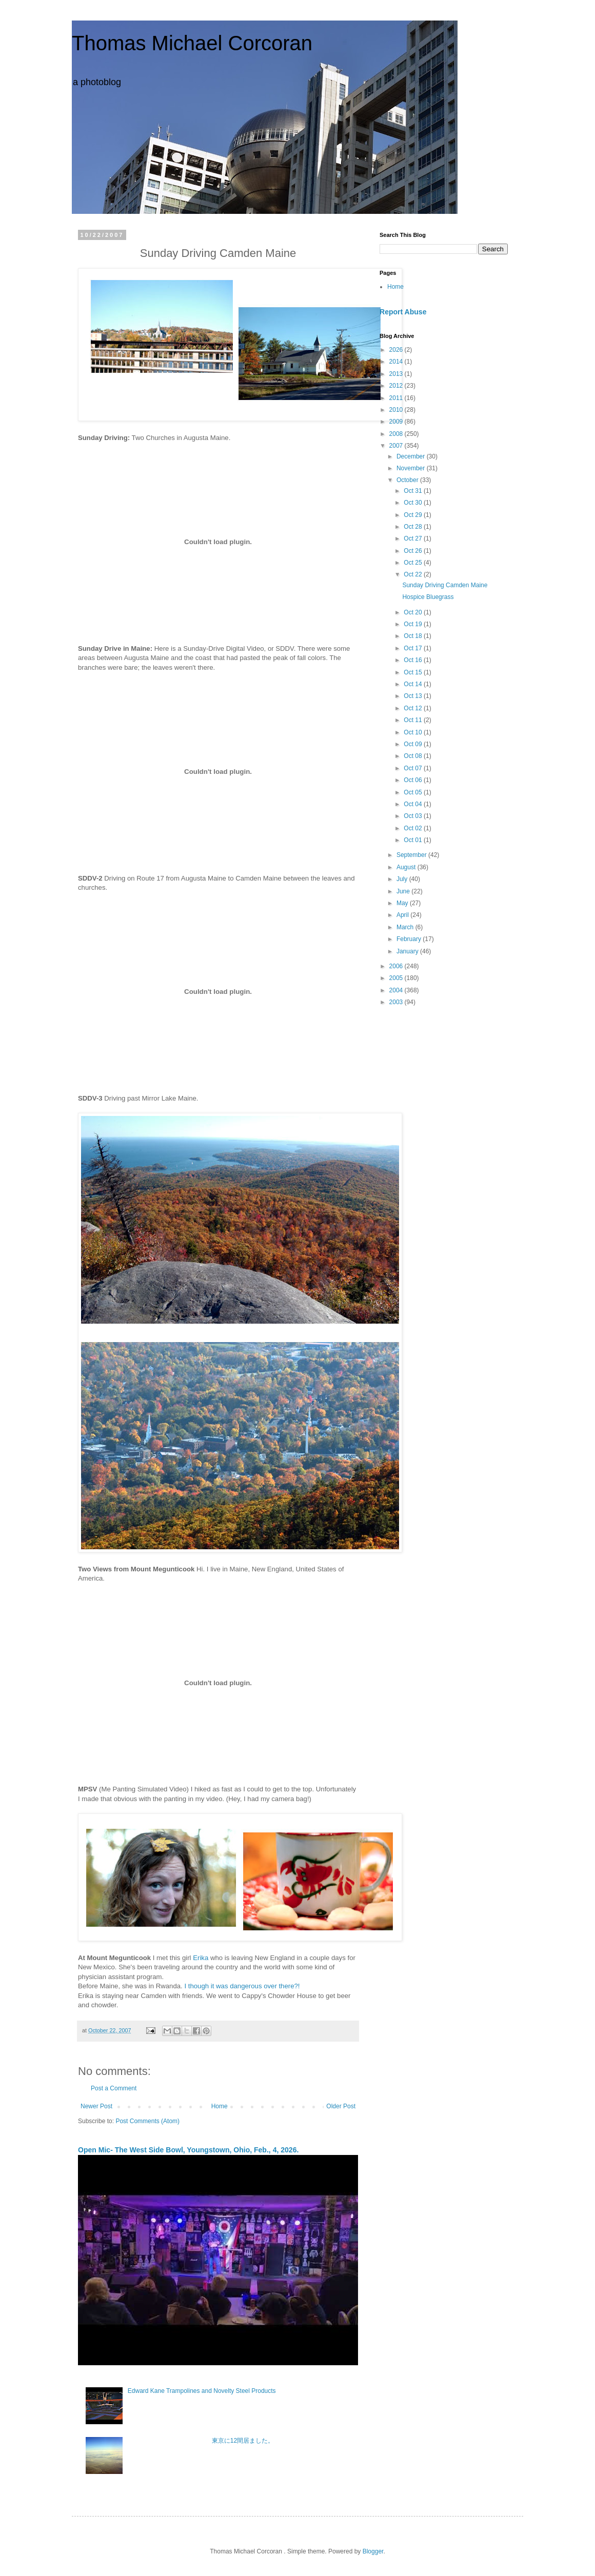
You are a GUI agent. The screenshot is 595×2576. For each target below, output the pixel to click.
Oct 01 (414, 840)
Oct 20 (414, 612)
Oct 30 (414, 502)
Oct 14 (414, 684)
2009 (397, 421)
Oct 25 (414, 562)
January (408, 951)
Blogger (373, 2551)
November (411, 468)
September (412, 854)
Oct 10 (414, 732)
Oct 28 (414, 526)
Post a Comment (113, 2088)
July (402, 879)
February (409, 939)
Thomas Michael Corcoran (192, 43)
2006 (397, 966)
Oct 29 (414, 514)
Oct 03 (414, 816)
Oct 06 (414, 780)
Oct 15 (414, 672)
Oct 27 (414, 538)
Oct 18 (414, 636)
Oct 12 (414, 708)
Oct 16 (414, 660)
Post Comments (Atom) (147, 2121)
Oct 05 (414, 792)
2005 (397, 978)
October (408, 480)
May (403, 903)
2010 (397, 409)
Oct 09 (414, 744)
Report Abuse (403, 312)
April (403, 914)
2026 (397, 349)
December (411, 456)
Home (219, 2106)
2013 (397, 373)
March (405, 927)
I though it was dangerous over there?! (242, 1986)
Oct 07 (414, 768)
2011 (397, 398)
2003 (397, 1002)
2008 (397, 433)
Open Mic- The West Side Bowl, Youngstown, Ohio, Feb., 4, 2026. (188, 2150)
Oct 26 (414, 550)
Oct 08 (414, 756)
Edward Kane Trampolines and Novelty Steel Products (202, 2390)
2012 (397, 385)
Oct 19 (414, 624)
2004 (397, 990)
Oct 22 (414, 574)
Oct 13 (414, 696)
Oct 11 (414, 720)
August (407, 867)
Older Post (340, 2106)
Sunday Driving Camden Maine (444, 585)
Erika (200, 1958)
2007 (397, 445)
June (403, 891)
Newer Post (96, 2106)
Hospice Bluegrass (427, 597)
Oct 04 (414, 804)
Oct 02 (414, 828)
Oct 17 (414, 648)
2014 (397, 361)
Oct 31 (414, 490)
